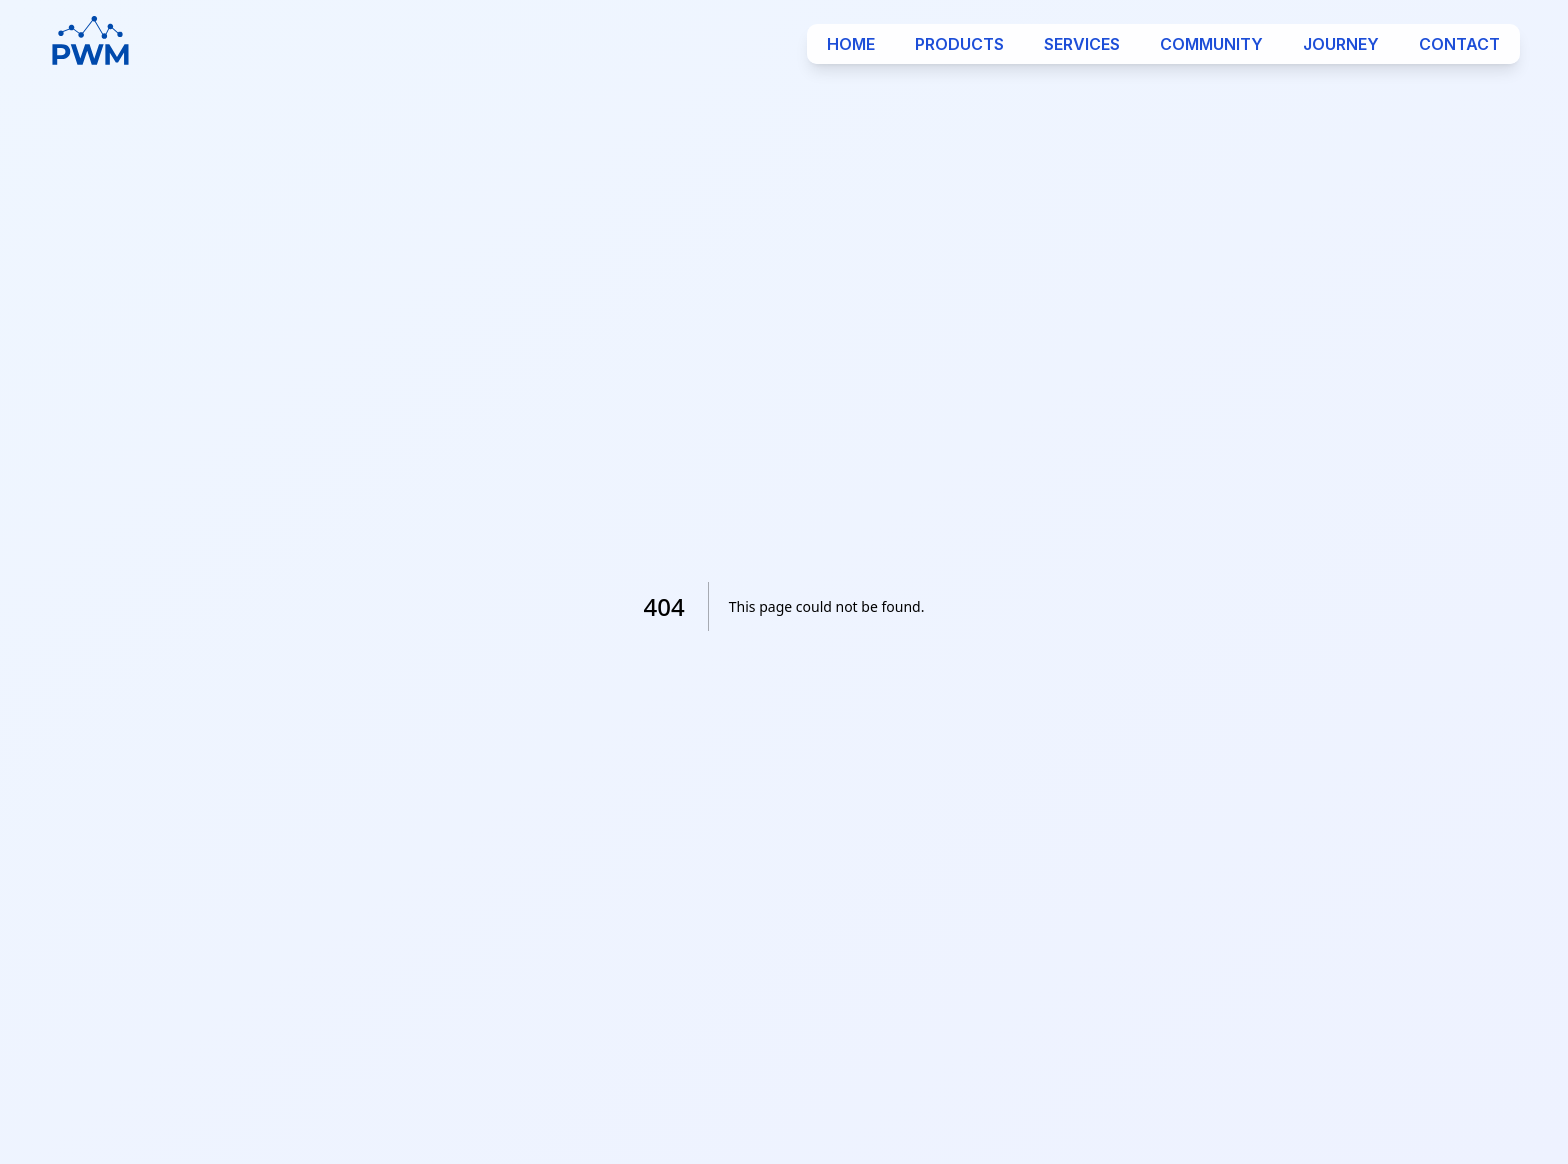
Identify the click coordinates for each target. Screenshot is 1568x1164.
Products (959, 44)
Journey (1341, 44)
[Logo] (90, 44)
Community (1211, 44)
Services (1082, 44)
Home (851, 44)
